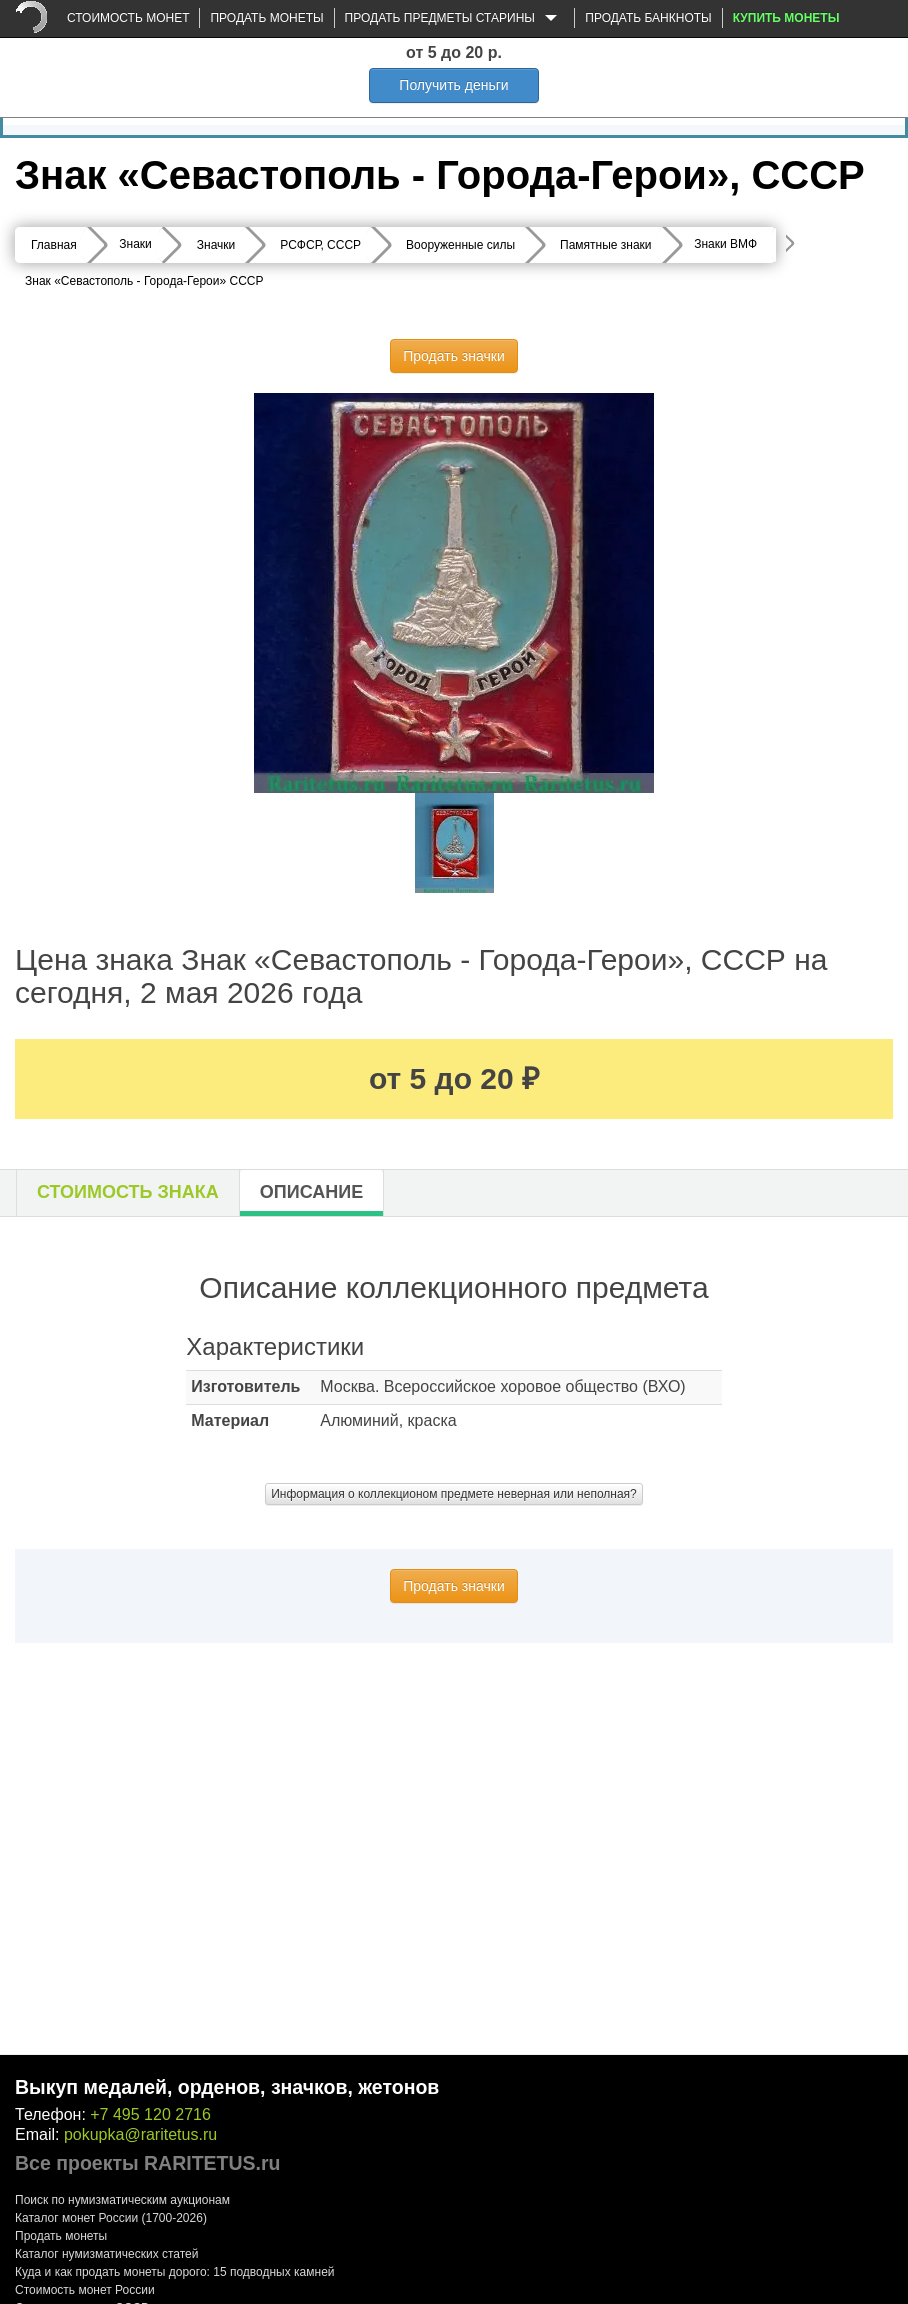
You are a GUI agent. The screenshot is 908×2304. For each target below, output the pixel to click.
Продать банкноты (648, 18)
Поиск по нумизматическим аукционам (122, 2200)
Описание (311, 1192)
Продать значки (453, 356)
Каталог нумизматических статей (107, 2254)
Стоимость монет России (85, 2290)
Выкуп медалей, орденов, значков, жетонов (227, 2087)
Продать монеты (266, 18)
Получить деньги (453, 85)
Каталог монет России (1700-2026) (111, 2218)
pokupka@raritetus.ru (140, 2134)
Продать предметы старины (455, 19)
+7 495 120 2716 (150, 2114)
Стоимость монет (128, 18)
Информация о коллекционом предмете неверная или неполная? (454, 1494)
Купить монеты (786, 18)
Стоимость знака (128, 1192)
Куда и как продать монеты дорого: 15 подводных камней (175, 2272)
